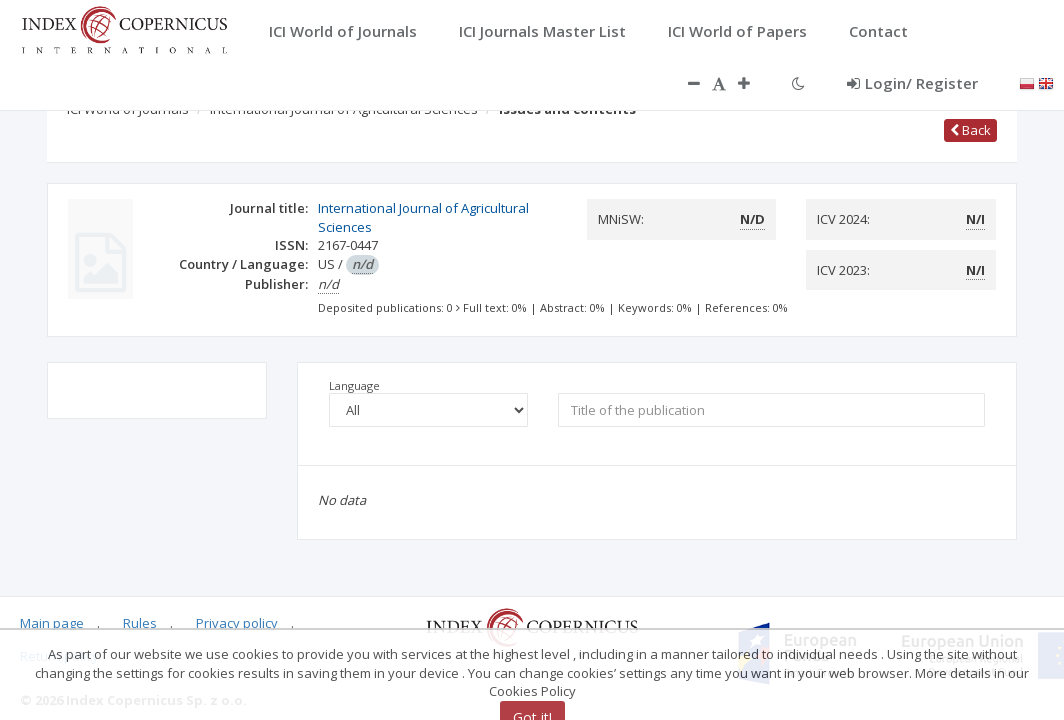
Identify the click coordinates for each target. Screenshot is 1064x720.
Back (970, 130)
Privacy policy (237, 623)
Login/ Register (912, 83)
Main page (52, 623)
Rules (140, 623)
